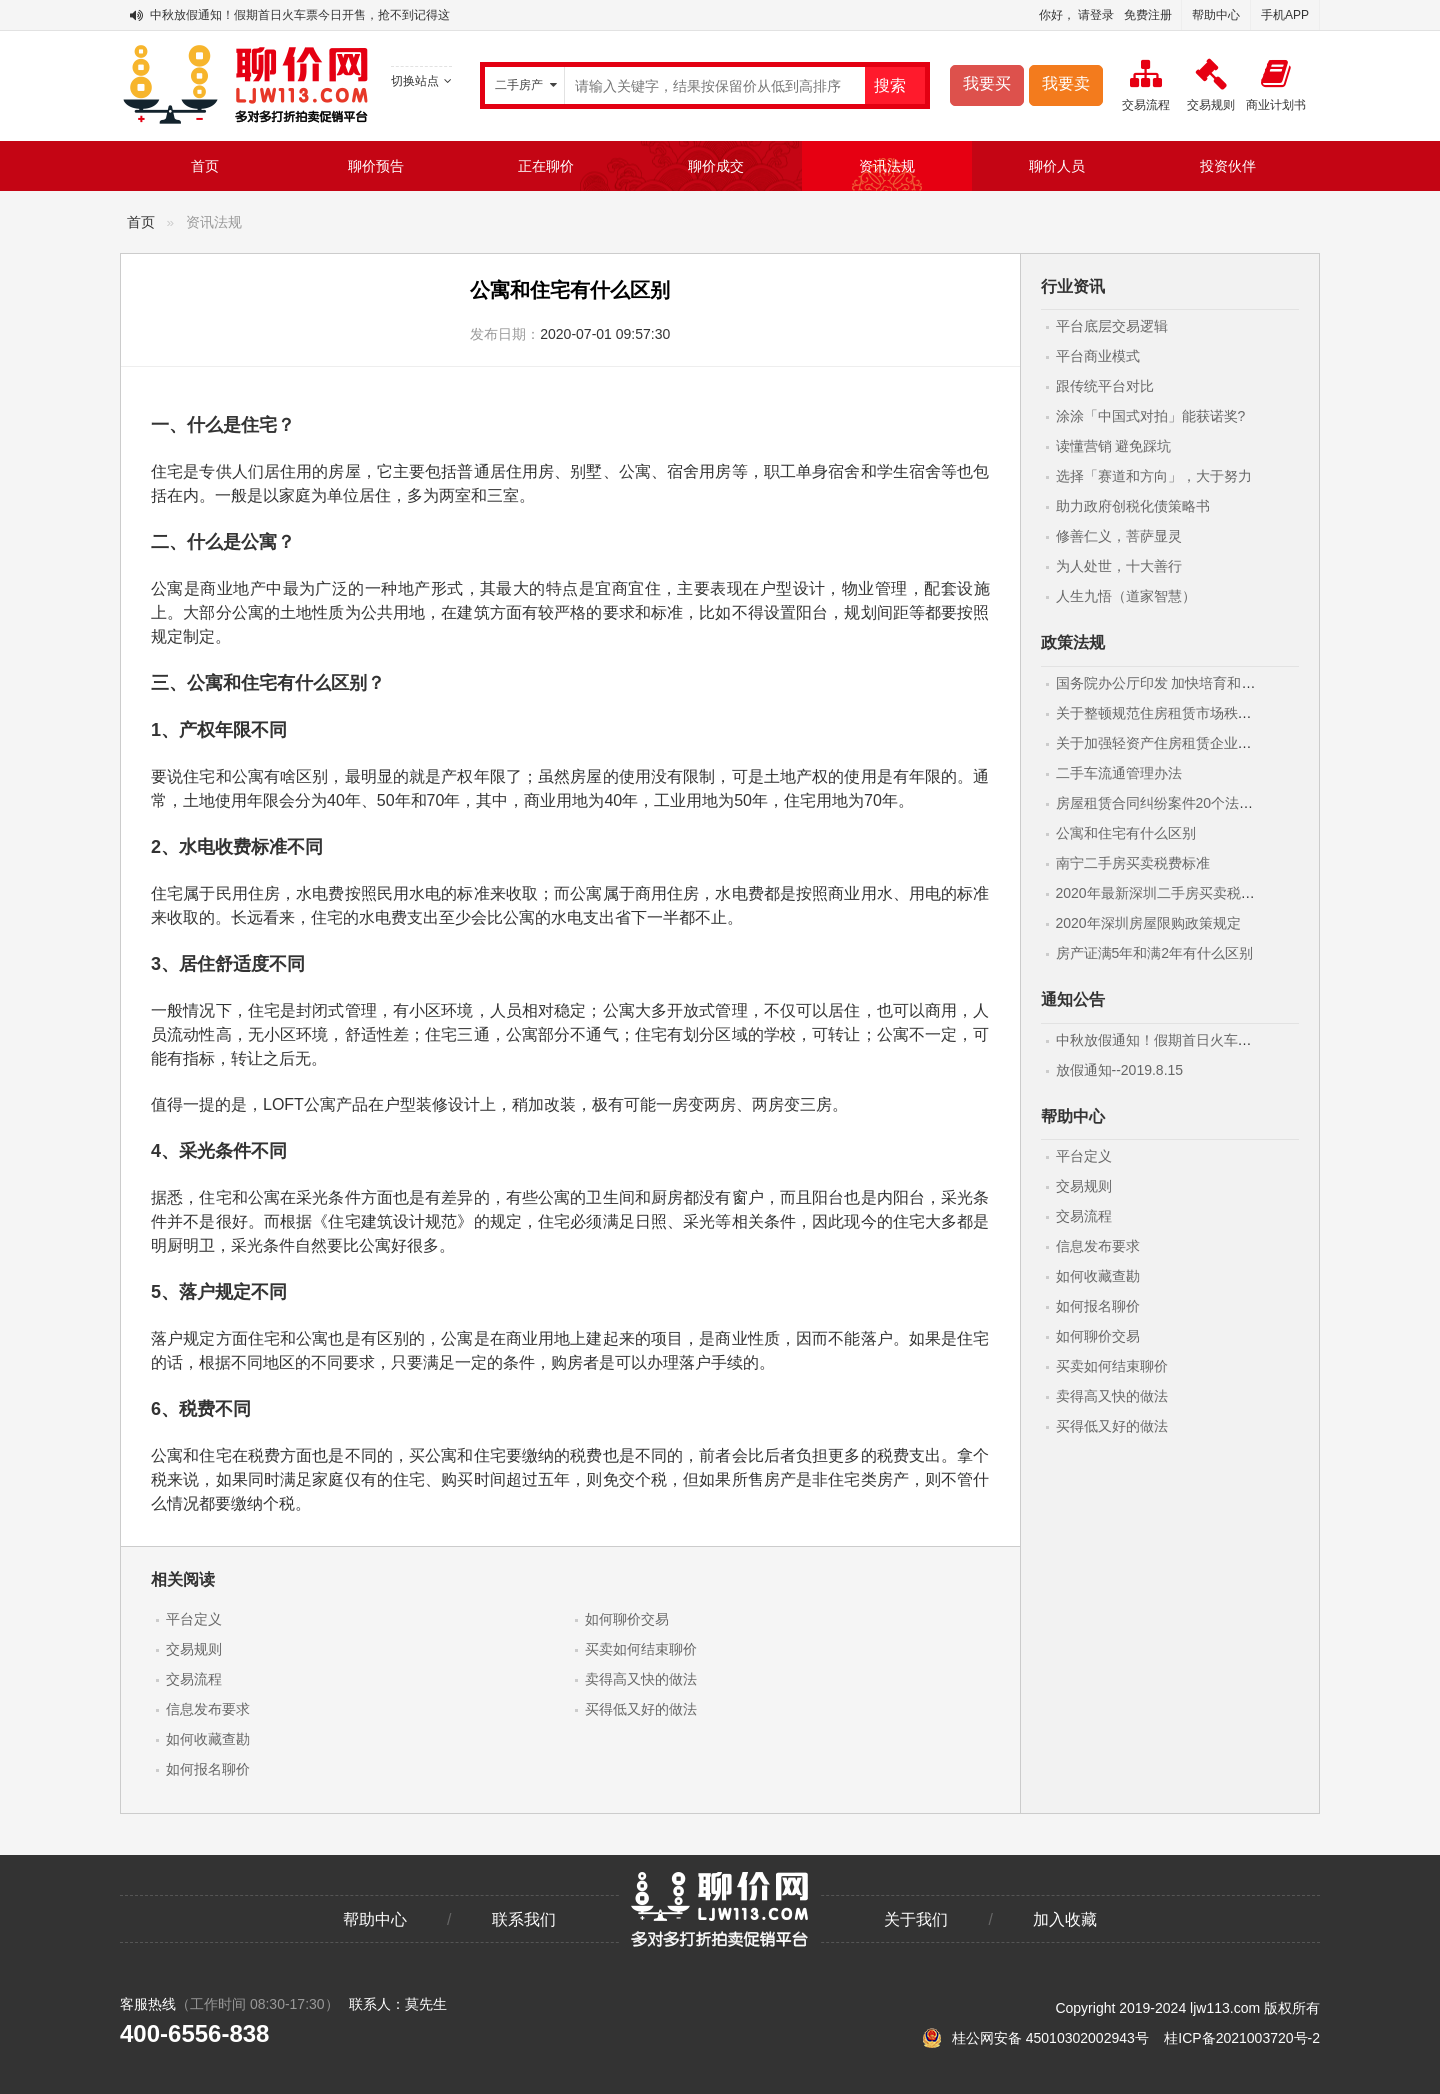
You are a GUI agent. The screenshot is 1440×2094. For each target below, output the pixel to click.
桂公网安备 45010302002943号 (1037, 2038)
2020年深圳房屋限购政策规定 (1148, 923)
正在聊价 (546, 166)
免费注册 (1148, 15)
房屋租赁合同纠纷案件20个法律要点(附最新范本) (1208, 803)
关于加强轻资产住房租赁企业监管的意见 (1182, 743)
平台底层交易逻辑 (1112, 326)
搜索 (890, 85)
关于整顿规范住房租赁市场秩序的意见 (1175, 713)
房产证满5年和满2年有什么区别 (1155, 953)
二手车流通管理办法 (1119, 773)
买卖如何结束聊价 (641, 1649)
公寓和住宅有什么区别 (1126, 833)
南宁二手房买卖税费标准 (1133, 863)
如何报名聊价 (208, 1769)
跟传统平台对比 (1105, 386)
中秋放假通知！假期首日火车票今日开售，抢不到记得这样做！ (318, 15)
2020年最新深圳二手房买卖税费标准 (1169, 893)
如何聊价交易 (627, 1619)
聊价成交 (716, 166)
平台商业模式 (1098, 356)
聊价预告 (376, 166)
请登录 (1096, 15)
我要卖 (1066, 83)
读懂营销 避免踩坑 (1114, 446)
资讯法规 (887, 166)
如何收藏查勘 (208, 1739)
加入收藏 (1065, 1919)
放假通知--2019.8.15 (1120, 1070)
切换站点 (421, 81)
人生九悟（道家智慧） (1126, 596)
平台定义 (194, 1619)
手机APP (1285, 15)
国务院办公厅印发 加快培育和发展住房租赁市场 (1205, 683)
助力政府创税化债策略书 (1133, 506)
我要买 (987, 83)
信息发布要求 (208, 1709)
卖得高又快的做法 (641, 1679)
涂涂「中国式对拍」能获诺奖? (1151, 416)
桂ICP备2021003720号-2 (1242, 2038)
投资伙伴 (1228, 166)
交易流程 (194, 1679)
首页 (205, 166)
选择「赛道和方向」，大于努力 (1154, 476)
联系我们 (524, 1919)
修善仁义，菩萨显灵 (1119, 536)
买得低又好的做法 (641, 1709)
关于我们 (916, 1919)
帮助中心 (1216, 15)
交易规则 (194, 1649)
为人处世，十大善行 (1119, 566)
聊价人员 (1057, 166)
